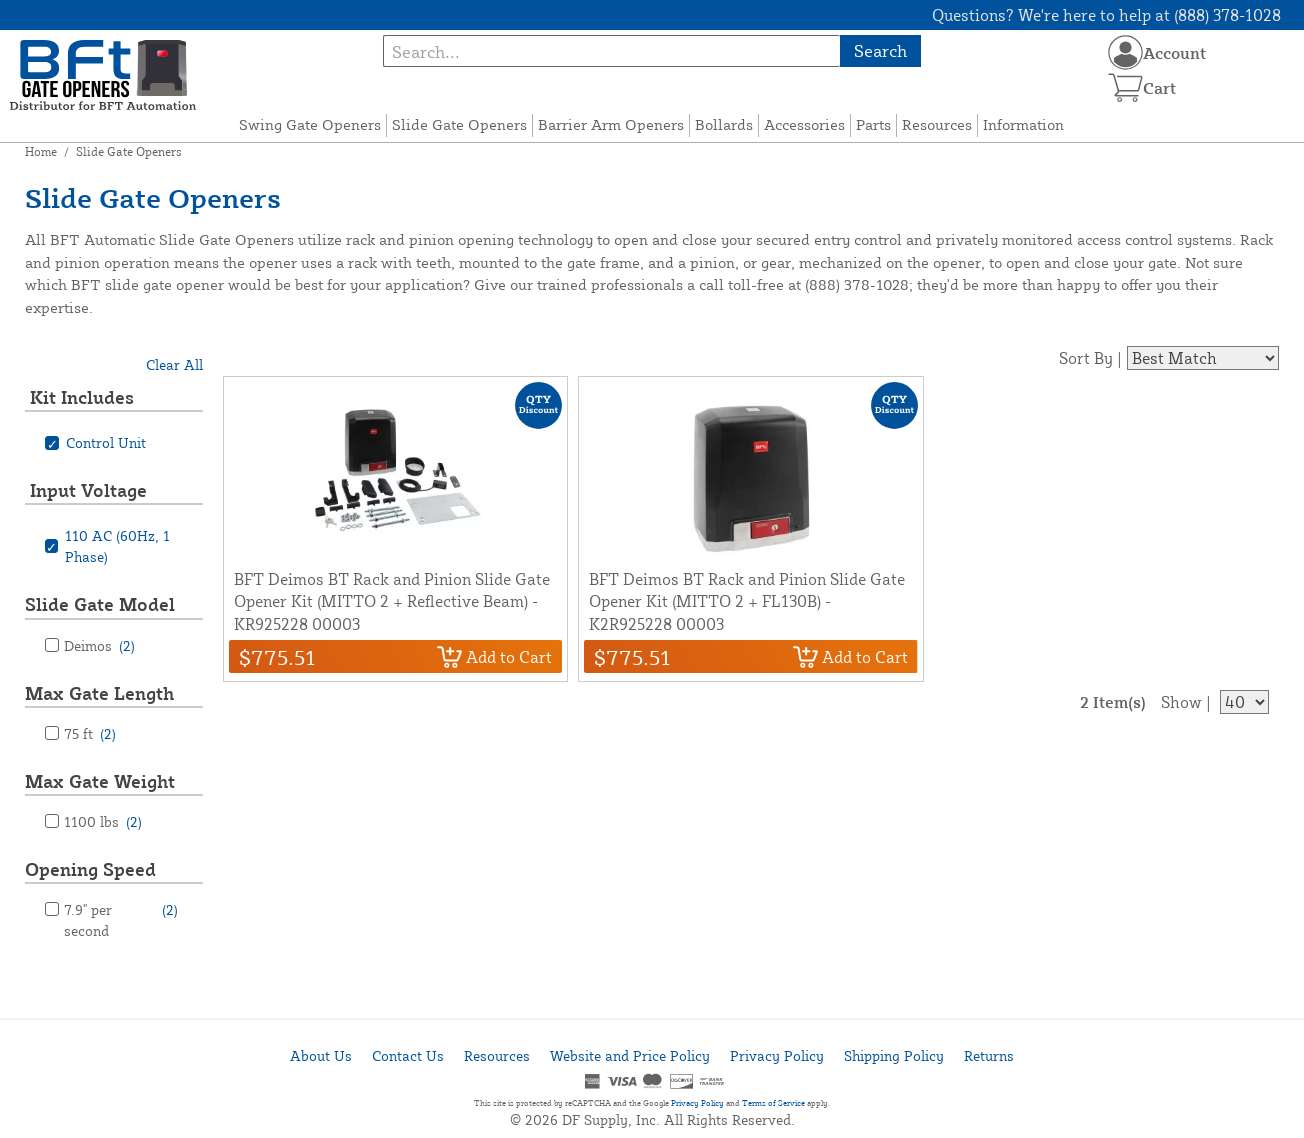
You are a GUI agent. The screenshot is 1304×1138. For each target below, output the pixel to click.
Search (880, 50)
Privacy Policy (777, 1055)
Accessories (804, 124)
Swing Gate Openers (310, 124)
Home (41, 151)
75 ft (90, 733)
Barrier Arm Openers (611, 124)
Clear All (174, 364)
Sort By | (1090, 358)
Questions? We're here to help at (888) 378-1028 (1106, 15)
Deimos (99, 645)
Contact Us (408, 1055)
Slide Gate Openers (459, 124)
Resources (937, 124)
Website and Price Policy (630, 1055)
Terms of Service (773, 1103)
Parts (873, 124)
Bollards (724, 124)
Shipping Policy (894, 1055)
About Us (321, 1055)
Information (1023, 124)
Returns (989, 1055)
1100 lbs (103, 821)
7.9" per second (121, 919)
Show (1181, 702)
